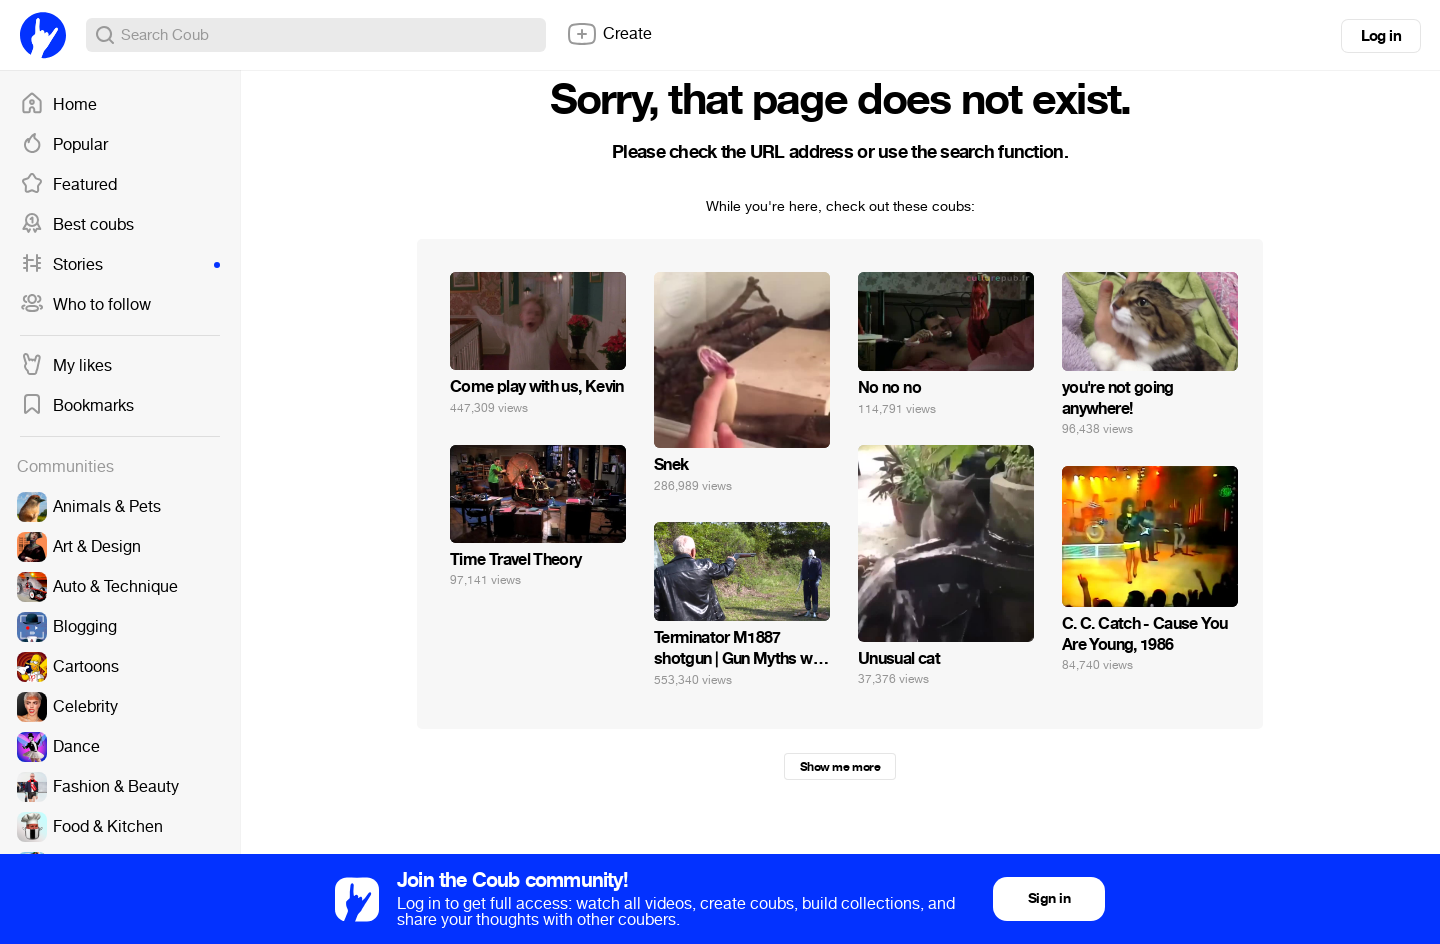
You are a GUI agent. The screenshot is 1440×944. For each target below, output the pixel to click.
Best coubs (77, 225)
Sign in (1049, 898)
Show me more (840, 767)
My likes (66, 366)
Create (609, 34)
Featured (68, 185)
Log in (1381, 36)
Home (58, 105)
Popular (64, 145)
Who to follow (85, 305)
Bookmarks (77, 406)
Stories (120, 265)
